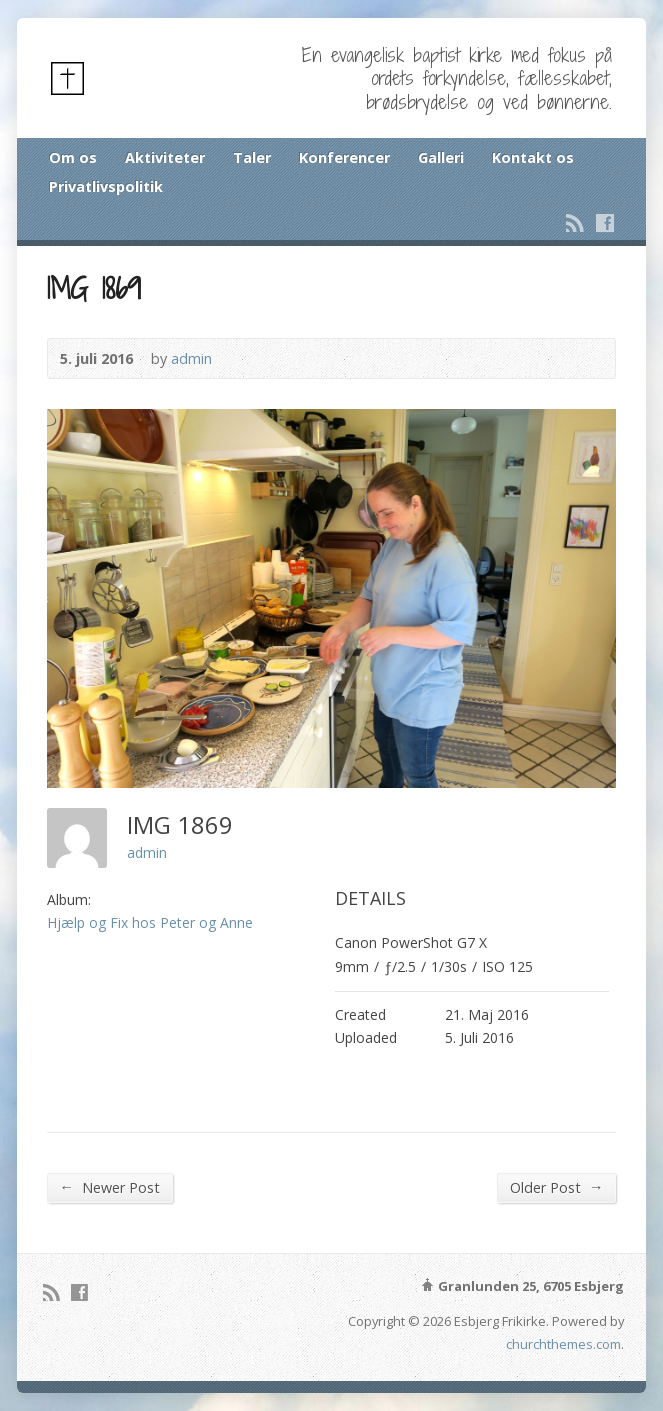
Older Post (556, 1187)
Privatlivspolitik (106, 186)
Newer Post (110, 1187)
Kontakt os (533, 157)
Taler (252, 157)
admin (191, 358)
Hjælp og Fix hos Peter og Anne (150, 922)
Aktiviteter (165, 157)
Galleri (441, 157)
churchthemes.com (563, 1344)
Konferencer (344, 157)
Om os (73, 157)
